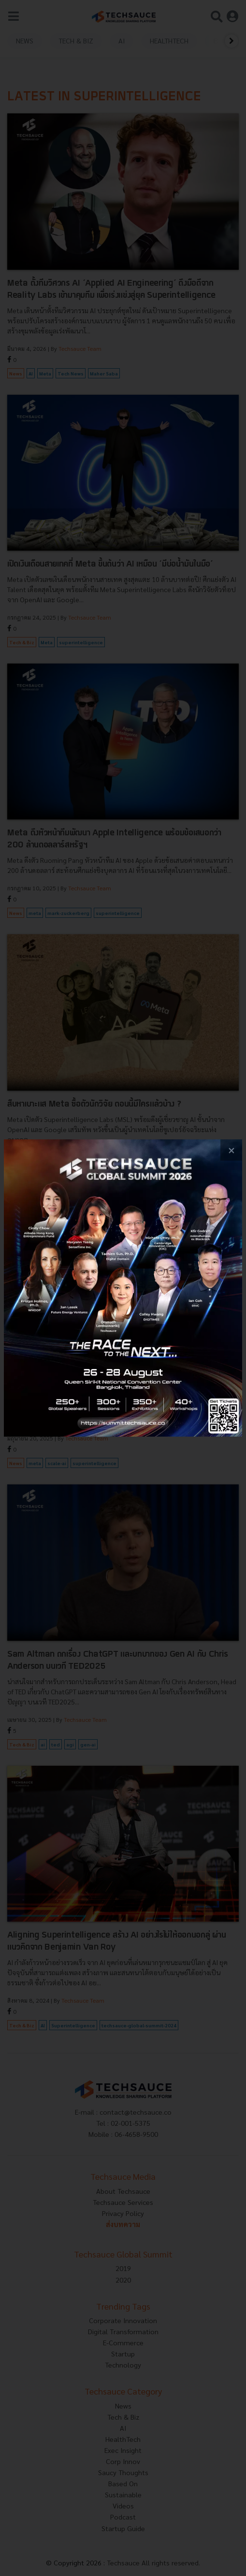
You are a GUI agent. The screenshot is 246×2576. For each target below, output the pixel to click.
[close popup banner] (231, 1150)
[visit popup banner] (123, 1288)
